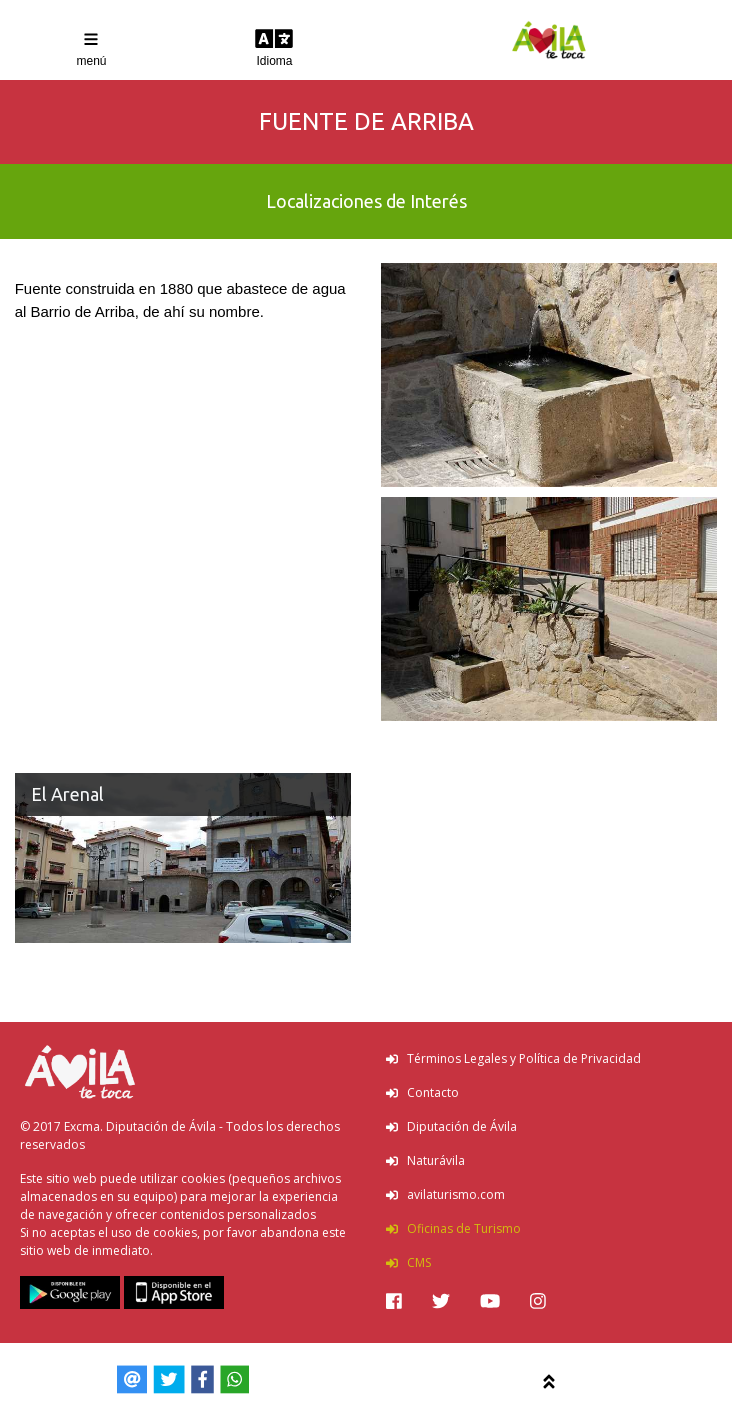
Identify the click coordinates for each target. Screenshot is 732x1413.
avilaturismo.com (445, 1194)
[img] (394, 1301)
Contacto (422, 1092)
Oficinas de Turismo (453, 1228)
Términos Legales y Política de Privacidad (513, 1058)
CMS (408, 1262)
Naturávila (425, 1160)
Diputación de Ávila (451, 1126)
